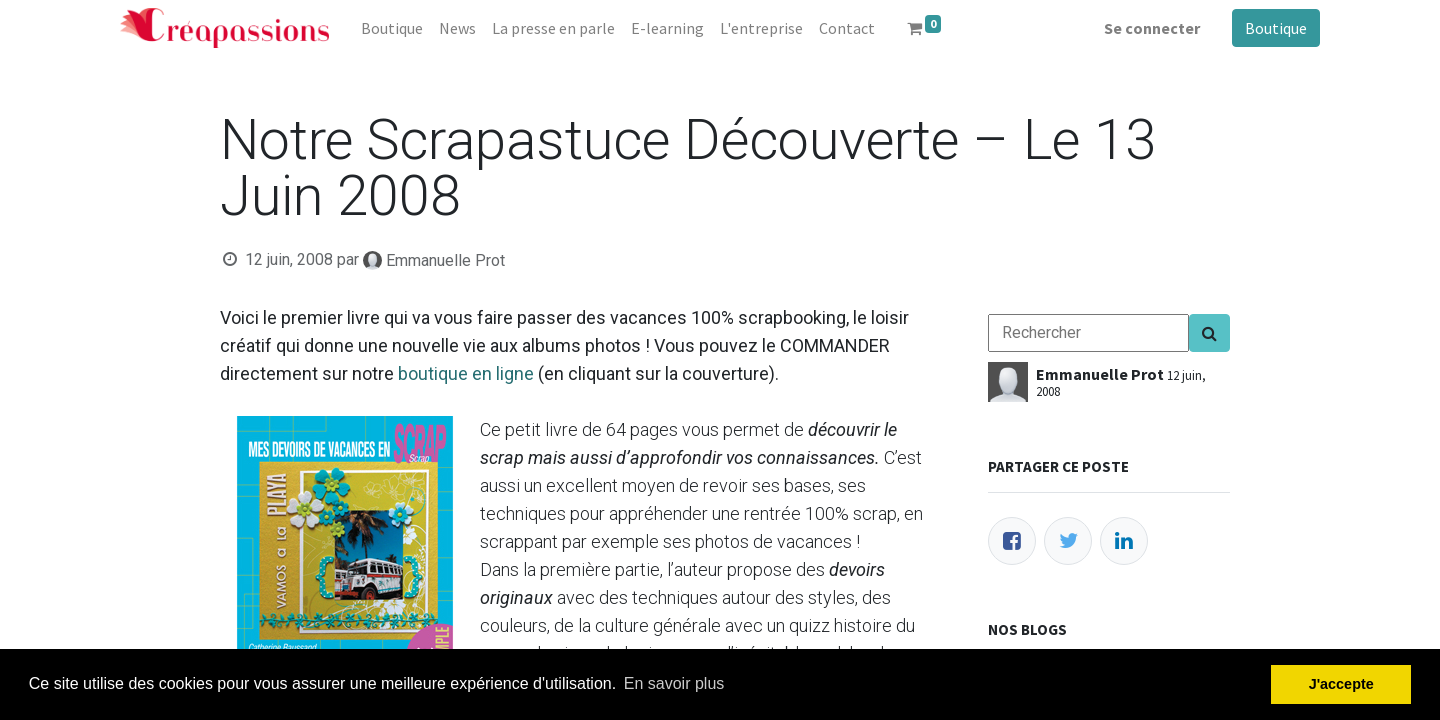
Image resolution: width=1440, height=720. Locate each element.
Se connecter (1152, 28)
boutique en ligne (466, 373)
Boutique (1276, 28)
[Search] (1209, 333)
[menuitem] (392, 28)
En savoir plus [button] (674, 683)
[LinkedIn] (1124, 541)
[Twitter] (1068, 541)
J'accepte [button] (1341, 684)
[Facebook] (1012, 541)
